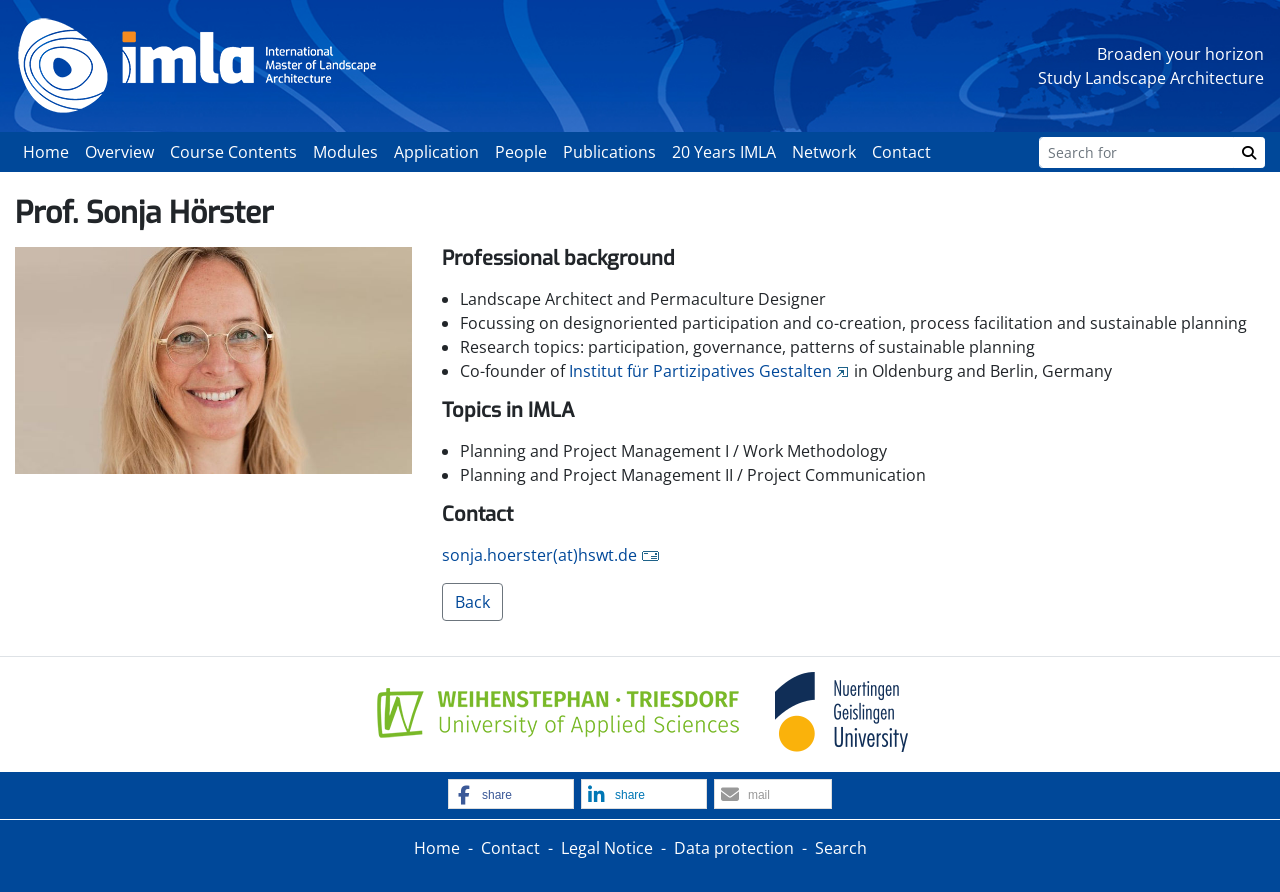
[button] (511, 795)
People (521, 152)
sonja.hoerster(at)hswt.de (539, 555)
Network (824, 152)
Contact (901, 152)
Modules (345, 152)
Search (841, 848)
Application (436, 152)
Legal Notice (607, 848)
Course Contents (233, 152)
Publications (609, 152)
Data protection (734, 848)
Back (472, 602)
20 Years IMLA (724, 152)
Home (46, 152)
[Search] (1136, 152)
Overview (119, 152)
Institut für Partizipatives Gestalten (700, 371)
